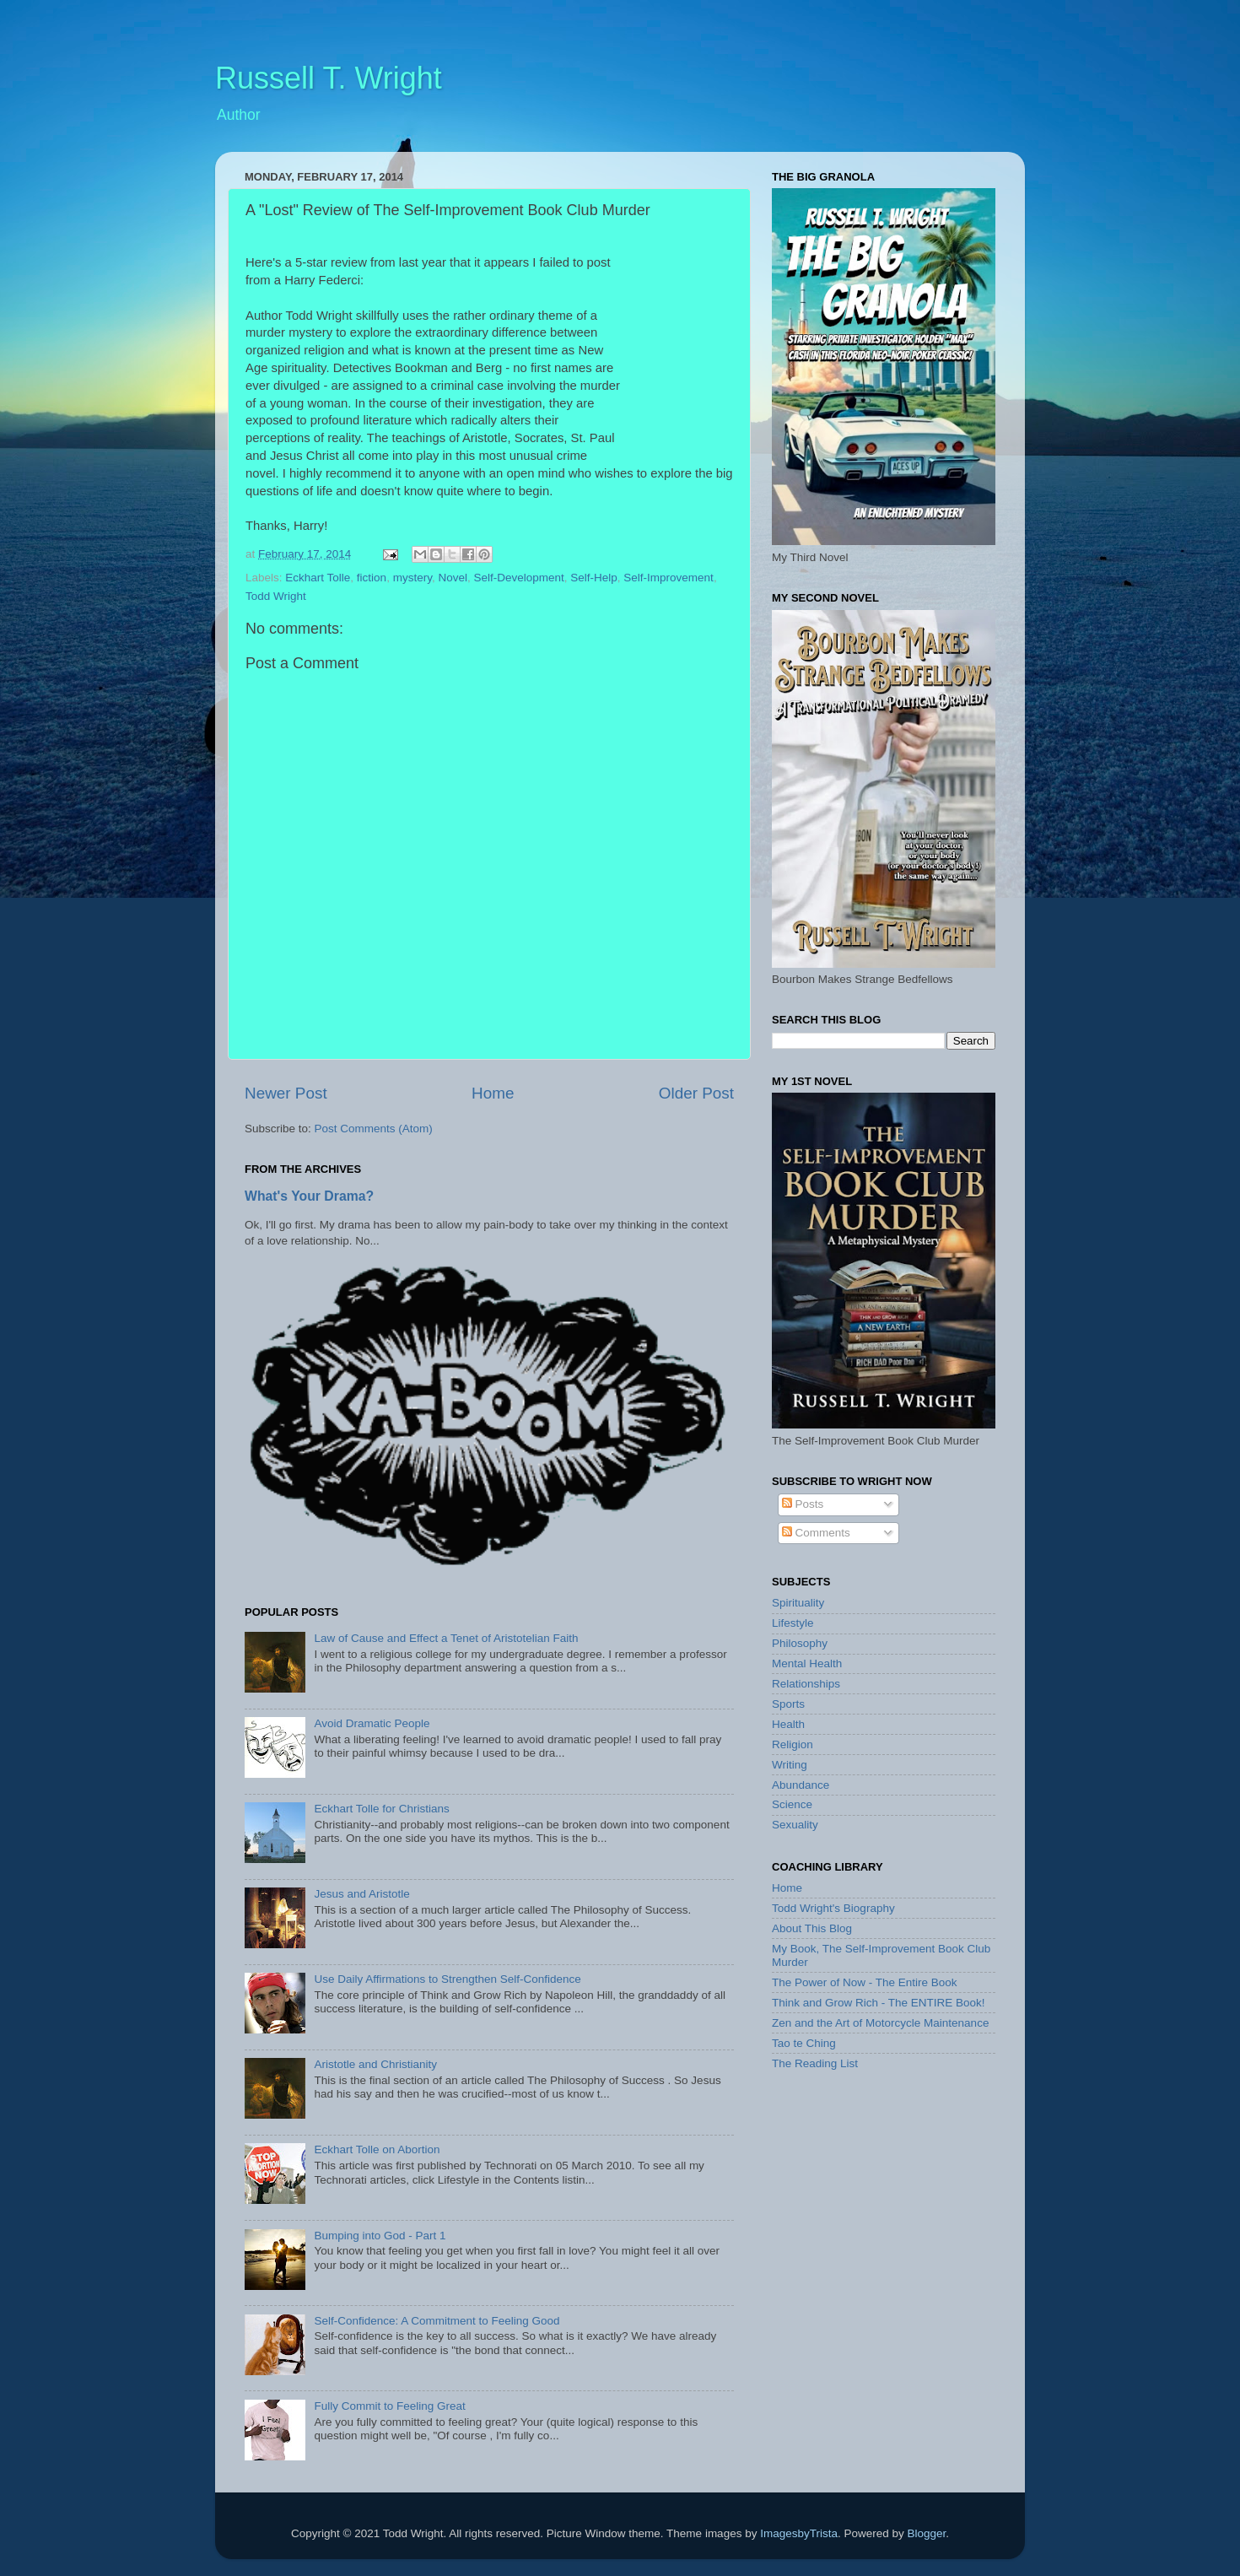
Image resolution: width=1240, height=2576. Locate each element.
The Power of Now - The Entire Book (864, 1982)
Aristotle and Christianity (375, 2064)
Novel (452, 577)
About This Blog (812, 1928)
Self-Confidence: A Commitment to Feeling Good (436, 2320)
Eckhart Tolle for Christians (381, 1808)
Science (792, 1804)
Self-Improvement (668, 577)
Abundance (800, 1785)
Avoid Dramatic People (371, 1723)
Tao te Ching (804, 2043)
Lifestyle (793, 1623)
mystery (412, 577)
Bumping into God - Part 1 (379, 2235)
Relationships (806, 1683)
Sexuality (795, 1824)
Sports (788, 1704)
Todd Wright (275, 596)
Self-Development (518, 577)
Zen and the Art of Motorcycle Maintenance (880, 2023)
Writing (789, 1764)
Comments (816, 1532)
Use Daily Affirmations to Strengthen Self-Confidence (447, 1979)
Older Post (696, 1093)
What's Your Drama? (309, 1196)
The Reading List (815, 2063)
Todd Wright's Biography (833, 1908)
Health (788, 1724)
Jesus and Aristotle (361, 1893)
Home (493, 1093)
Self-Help (593, 577)
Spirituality (798, 1602)
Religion (792, 1744)
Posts (803, 1504)
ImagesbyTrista (799, 2533)
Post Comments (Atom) (374, 1128)
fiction (371, 577)
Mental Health (807, 1663)
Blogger (926, 2533)
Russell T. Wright (328, 78)
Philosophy (800, 1643)
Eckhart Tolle (317, 577)
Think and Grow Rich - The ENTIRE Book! (878, 2002)
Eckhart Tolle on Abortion (376, 2149)
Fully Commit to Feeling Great (389, 2406)
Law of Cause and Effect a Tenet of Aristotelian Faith (446, 1638)
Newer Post (286, 1093)
